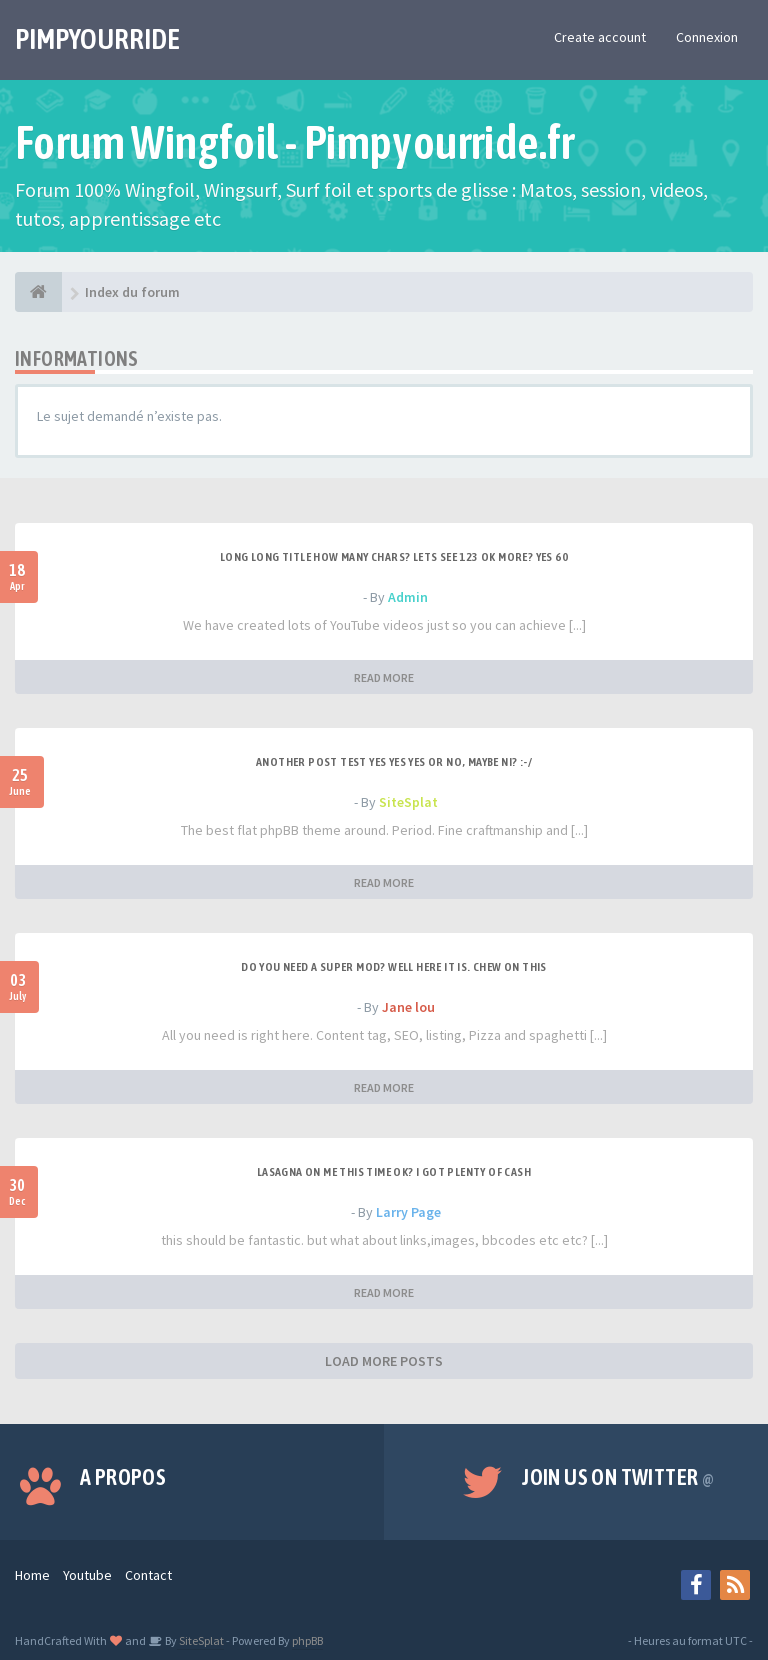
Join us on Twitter (618, 1477)
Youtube (87, 1575)
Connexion (707, 37)
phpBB (307, 1640)
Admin (408, 597)
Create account (600, 37)
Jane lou (408, 1007)
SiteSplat (408, 802)
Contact (148, 1575)
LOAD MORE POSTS (384, 1361)
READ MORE (384, 677)
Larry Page (408, 1212)
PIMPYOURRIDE (97, 39)
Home (32, 1575)
